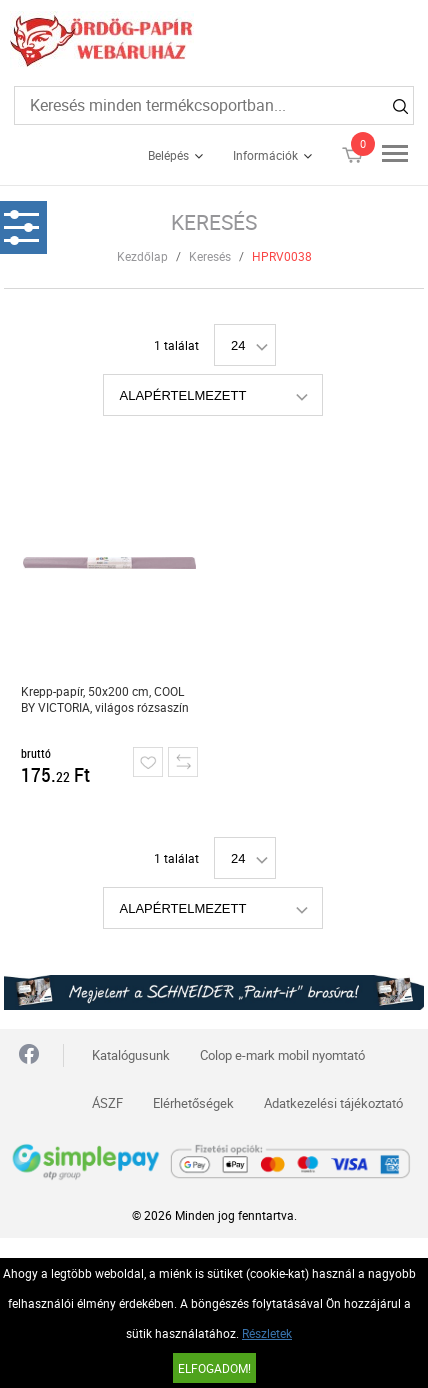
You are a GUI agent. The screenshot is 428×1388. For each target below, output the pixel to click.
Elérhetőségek (193, 1103)
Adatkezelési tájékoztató (333, 1103)
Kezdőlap (142, 256)
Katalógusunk (131, 1055)
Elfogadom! (214, 1368)
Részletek (267, 1333)
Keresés (210, 256)
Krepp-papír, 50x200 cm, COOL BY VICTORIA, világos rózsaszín (105, 699)
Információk (265, 155)
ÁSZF (107, 1103)
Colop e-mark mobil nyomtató (282, 1055)
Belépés (168, 155)
